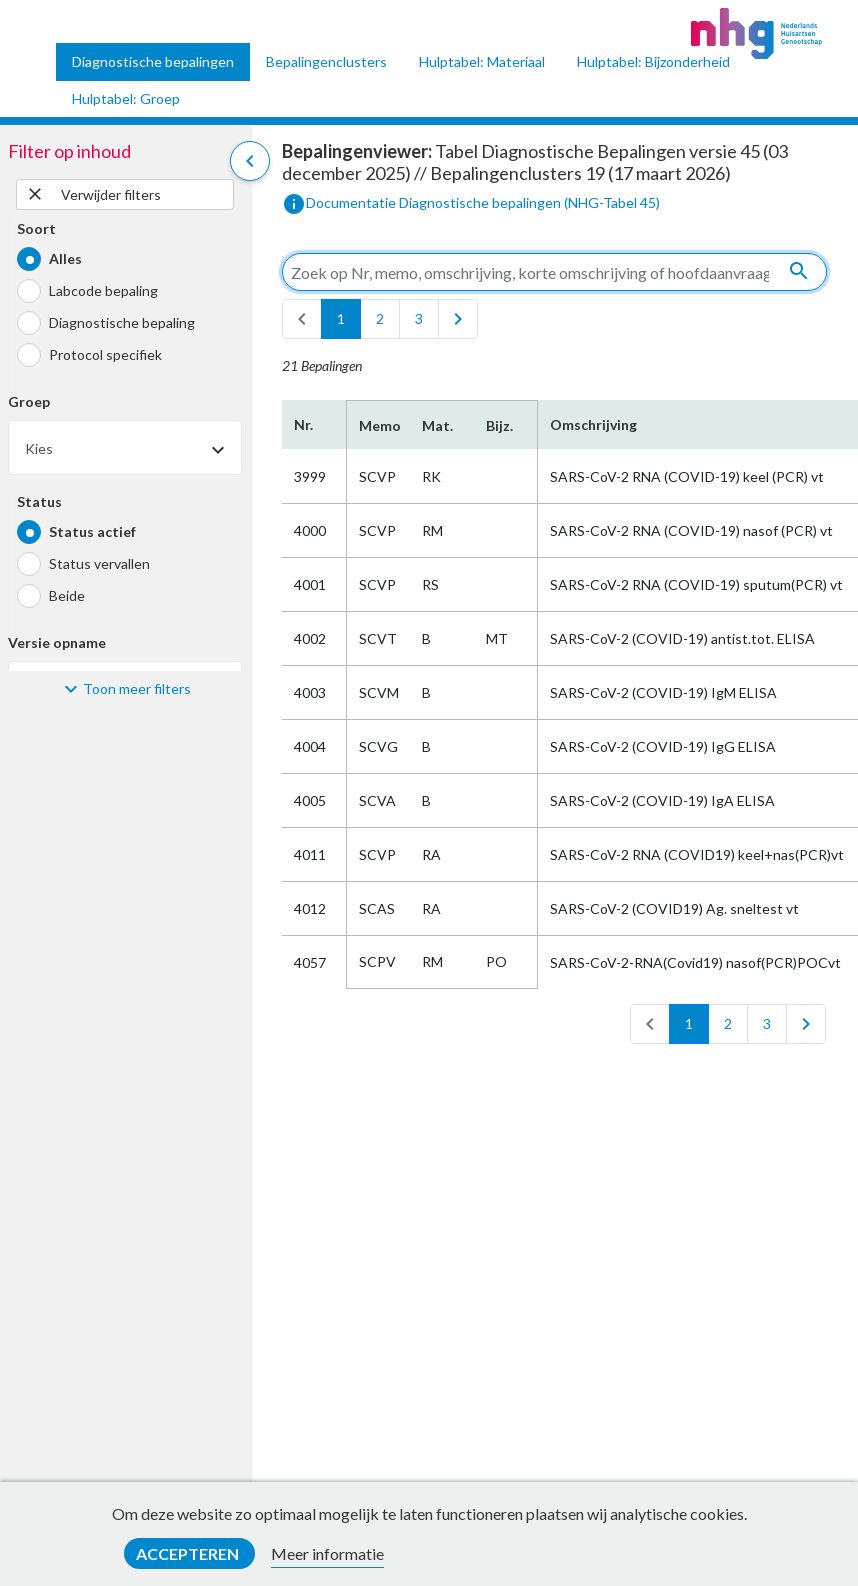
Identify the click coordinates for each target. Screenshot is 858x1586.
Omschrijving (593, 424)
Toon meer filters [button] (137, 688)
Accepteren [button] (189, 1553)
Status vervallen (99, 563)
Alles (65, 258)
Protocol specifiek (105, 354)
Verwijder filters (93, 194)
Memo (378, 425)
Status (39, 501)
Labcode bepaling (103, 290)
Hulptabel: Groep (126, 98)
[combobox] (125, 447)
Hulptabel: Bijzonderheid (653, 61)
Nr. (303, 424)
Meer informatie (327, 1553)
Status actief (92, 531)
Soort (36, 228)
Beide (67, 595)
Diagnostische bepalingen (153, 61)
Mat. (437, 425)
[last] (458, 319)
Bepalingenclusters (326, 61)
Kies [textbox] (39, 448)
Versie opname (57, 642)
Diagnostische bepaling (122, 322)
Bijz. (499, 425)
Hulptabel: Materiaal (482, 61)
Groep (29, 401)
